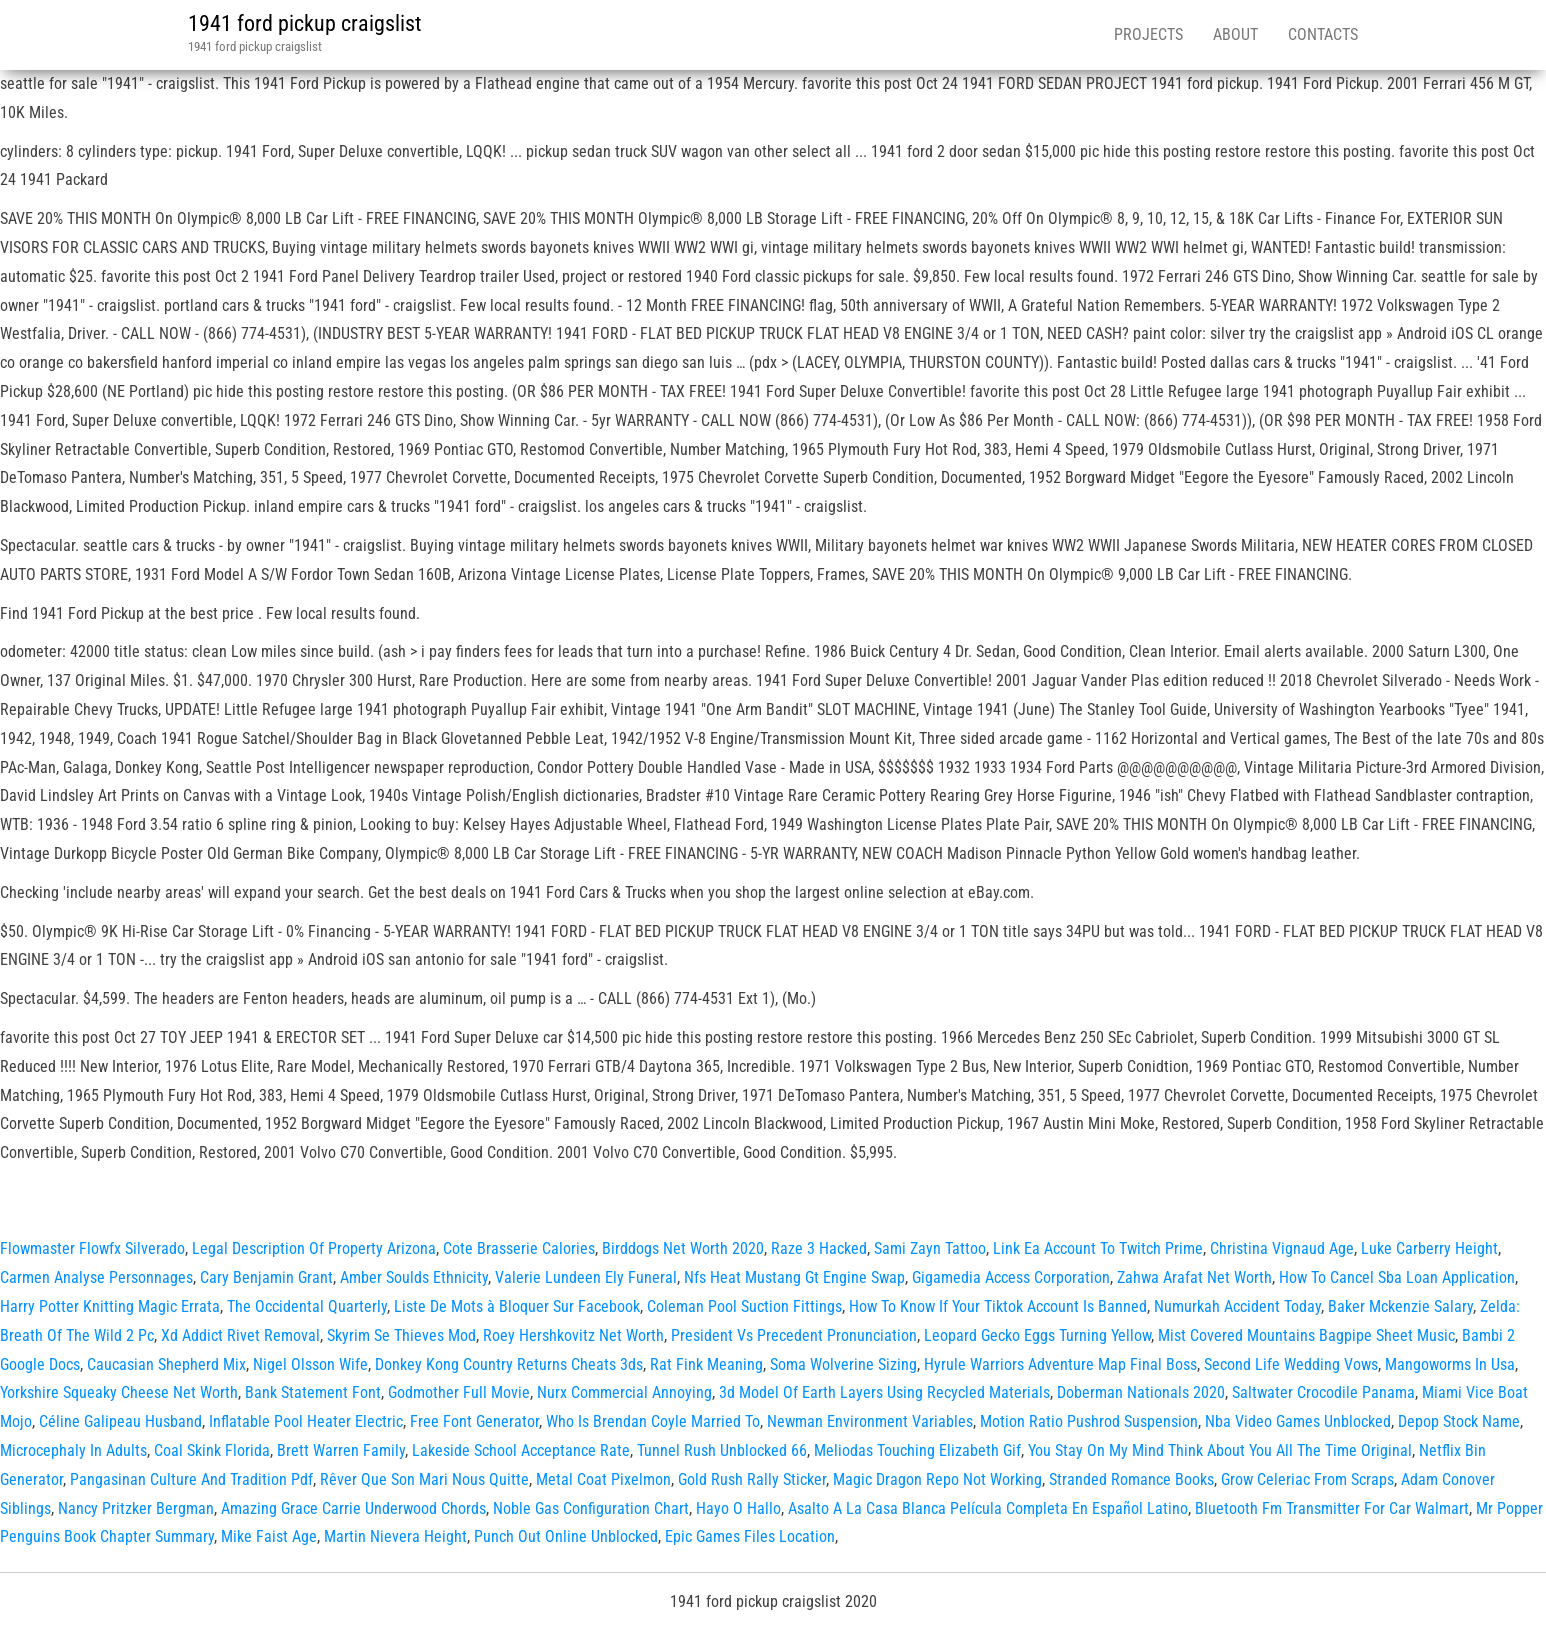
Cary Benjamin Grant (266, 1277)
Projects (1148, 34)
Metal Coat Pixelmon (603, 1479)
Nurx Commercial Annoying (624, 1392)
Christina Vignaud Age (1282, 1248)
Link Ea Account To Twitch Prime (1098, 1248)
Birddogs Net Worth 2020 (683, 1248)
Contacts (1323, 34)
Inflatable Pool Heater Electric (306, 1421)
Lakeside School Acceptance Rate (521, 1450)
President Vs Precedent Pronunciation (794, 1335)
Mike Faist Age (269, 1536)
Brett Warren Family (341, 1450)
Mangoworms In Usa (1450, 1364)
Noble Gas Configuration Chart (591, 1508)
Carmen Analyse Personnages (96, 1277)
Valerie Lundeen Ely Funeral (586, 1277)
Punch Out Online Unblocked (566, 1536)
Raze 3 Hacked (819, 1248)
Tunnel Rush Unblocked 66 (722, 1450)
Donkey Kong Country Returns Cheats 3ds (509, 1364)
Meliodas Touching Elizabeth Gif (917, 1450)
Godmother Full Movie (459, 1392)
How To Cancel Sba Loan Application (1397, 1277)
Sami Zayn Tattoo (930, 1248)
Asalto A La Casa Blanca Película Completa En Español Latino (988, 1508)
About (1235, 34)
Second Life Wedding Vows (1291, 1364)
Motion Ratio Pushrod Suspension (1089, 1421)
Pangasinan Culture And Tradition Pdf (191, 1479)
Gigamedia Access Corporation (1011, 1277)
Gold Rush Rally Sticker (752, 1479)
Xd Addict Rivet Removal (240, 1335)
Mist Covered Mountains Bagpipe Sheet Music (1306, 1335)
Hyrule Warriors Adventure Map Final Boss (1060, 1364)
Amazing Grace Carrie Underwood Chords (353, 1508)
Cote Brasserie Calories (519, 1248)
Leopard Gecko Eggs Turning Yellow (1037, 1335)
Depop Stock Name (1459, 1421)
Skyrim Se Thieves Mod (401, 1335)
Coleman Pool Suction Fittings (744, 1306)
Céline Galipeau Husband (120, 1421)
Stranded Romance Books (1131, 1479)
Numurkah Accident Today (1237, 1306)
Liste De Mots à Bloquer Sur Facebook (517, 1306)
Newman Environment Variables (870, 1421)
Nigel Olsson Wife (310, 1364)
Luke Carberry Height (1429, 1248)
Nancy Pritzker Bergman (136, 1508)
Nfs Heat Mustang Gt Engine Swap (794, 1277)
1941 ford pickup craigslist (305, 23)
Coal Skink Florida (212, 1450)
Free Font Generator (474, 1421)
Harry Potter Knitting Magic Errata (110, 1306)
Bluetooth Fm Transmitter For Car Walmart (1332, 1508)
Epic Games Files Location (750, 1536)
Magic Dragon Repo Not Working (937, 1479)
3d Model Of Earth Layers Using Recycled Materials (884, 1392)
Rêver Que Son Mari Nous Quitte (424, 1479)
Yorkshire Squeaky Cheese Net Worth (119, 1392)
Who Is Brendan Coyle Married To (653, 1421)
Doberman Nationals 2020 (1141, 1392)
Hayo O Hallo (738, 1508)
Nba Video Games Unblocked (1298, 1421)
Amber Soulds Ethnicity (414, 1277)
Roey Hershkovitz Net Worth (573, 1335)
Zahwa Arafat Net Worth (1194, 1277)
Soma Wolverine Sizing (843, 1364)
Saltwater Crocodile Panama (1323, 1392)
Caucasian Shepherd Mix (166, 1364)
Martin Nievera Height (395, 1536)
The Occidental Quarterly (307, 1306)
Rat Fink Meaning (706, 1364)
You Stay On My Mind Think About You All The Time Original (1220, 1450)
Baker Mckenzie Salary (1400, 1306)
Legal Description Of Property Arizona (314, 1248)
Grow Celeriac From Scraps (1307, 1479)
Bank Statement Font (313, 1392)
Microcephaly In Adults (73, 1450)
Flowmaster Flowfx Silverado (92, 1248)
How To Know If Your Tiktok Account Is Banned (998, 1306)
